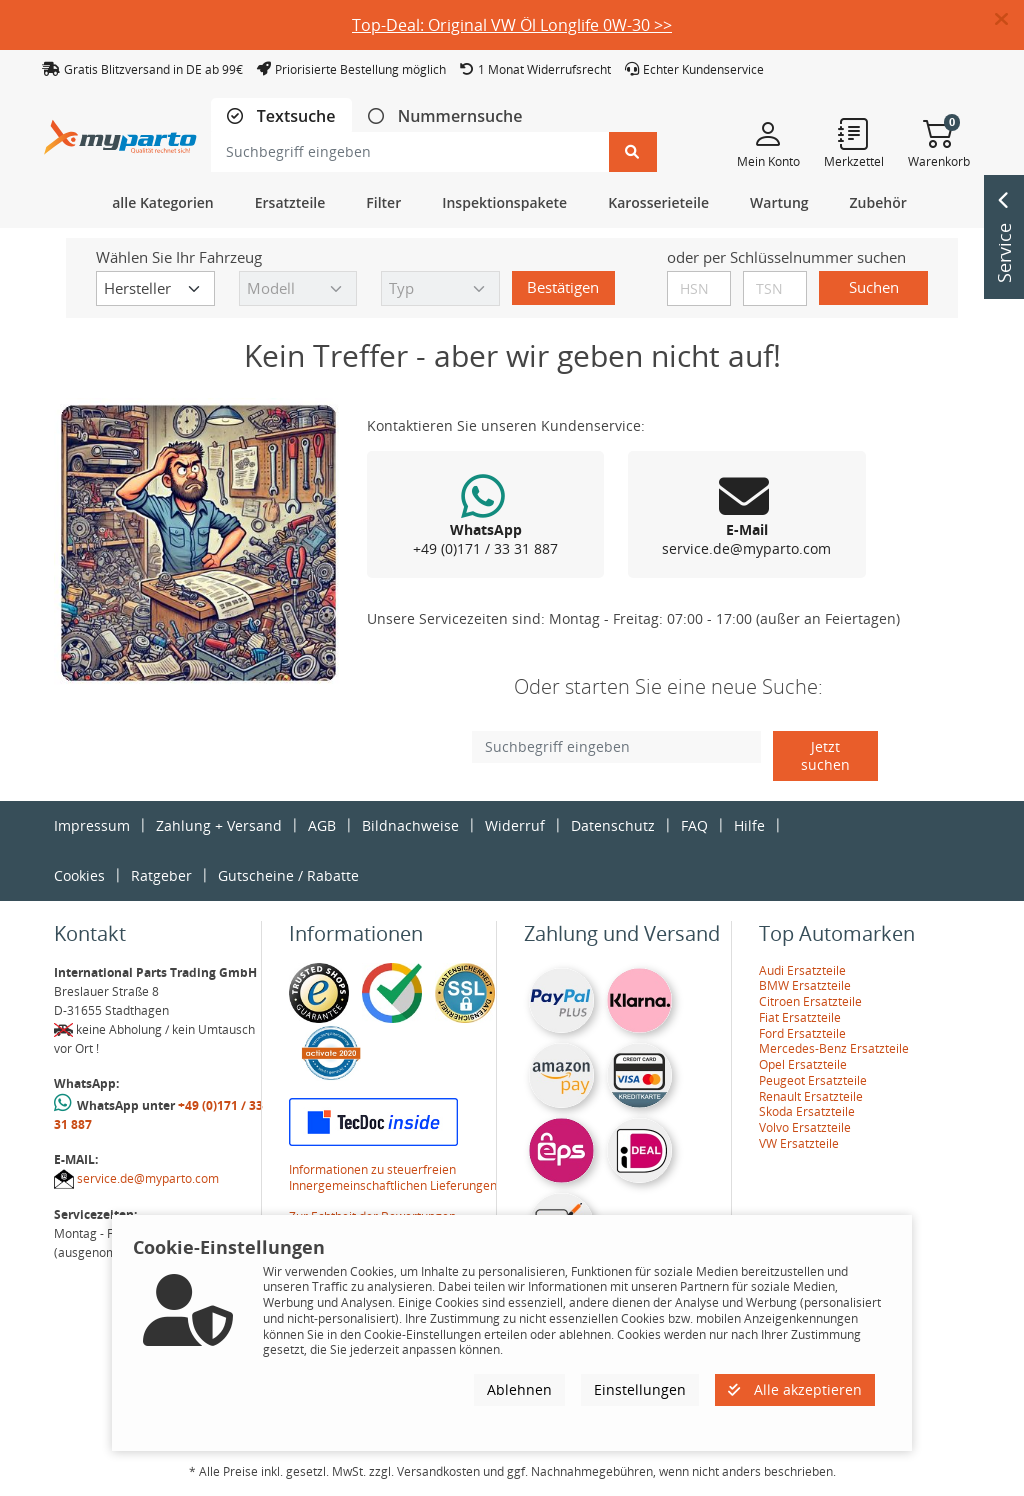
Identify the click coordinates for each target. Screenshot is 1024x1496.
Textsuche (294, 116)
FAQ (694, 825)
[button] (1009, 20)
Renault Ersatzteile (811, 1096)
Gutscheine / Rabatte (288, 875)
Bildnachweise (410, 825)
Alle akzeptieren (795, 1389)
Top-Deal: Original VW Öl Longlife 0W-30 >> (512, 25)
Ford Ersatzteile (802, 1033)
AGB (322, 825)
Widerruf (515, 825)
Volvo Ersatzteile (805, 1127)
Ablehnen (519, 1389)
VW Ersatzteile (799, 1143)
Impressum (92, 825)
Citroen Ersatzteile (810, 1001)
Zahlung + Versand (219, 825)
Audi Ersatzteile (802, 970)
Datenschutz (613, 825)
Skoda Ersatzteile (807, 1111)
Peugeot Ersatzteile (813, 1080)
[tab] (281, 116)
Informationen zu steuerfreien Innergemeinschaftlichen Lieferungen (393, 1177)
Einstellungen (640, 1389)
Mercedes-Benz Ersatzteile (834, 1048)
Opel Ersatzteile (803, 1064)
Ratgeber (161, 875)
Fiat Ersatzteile (800, 1017)
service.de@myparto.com (148, 1178)
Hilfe (749, 825)
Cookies (79, 875)
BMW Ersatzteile (805, 985)
